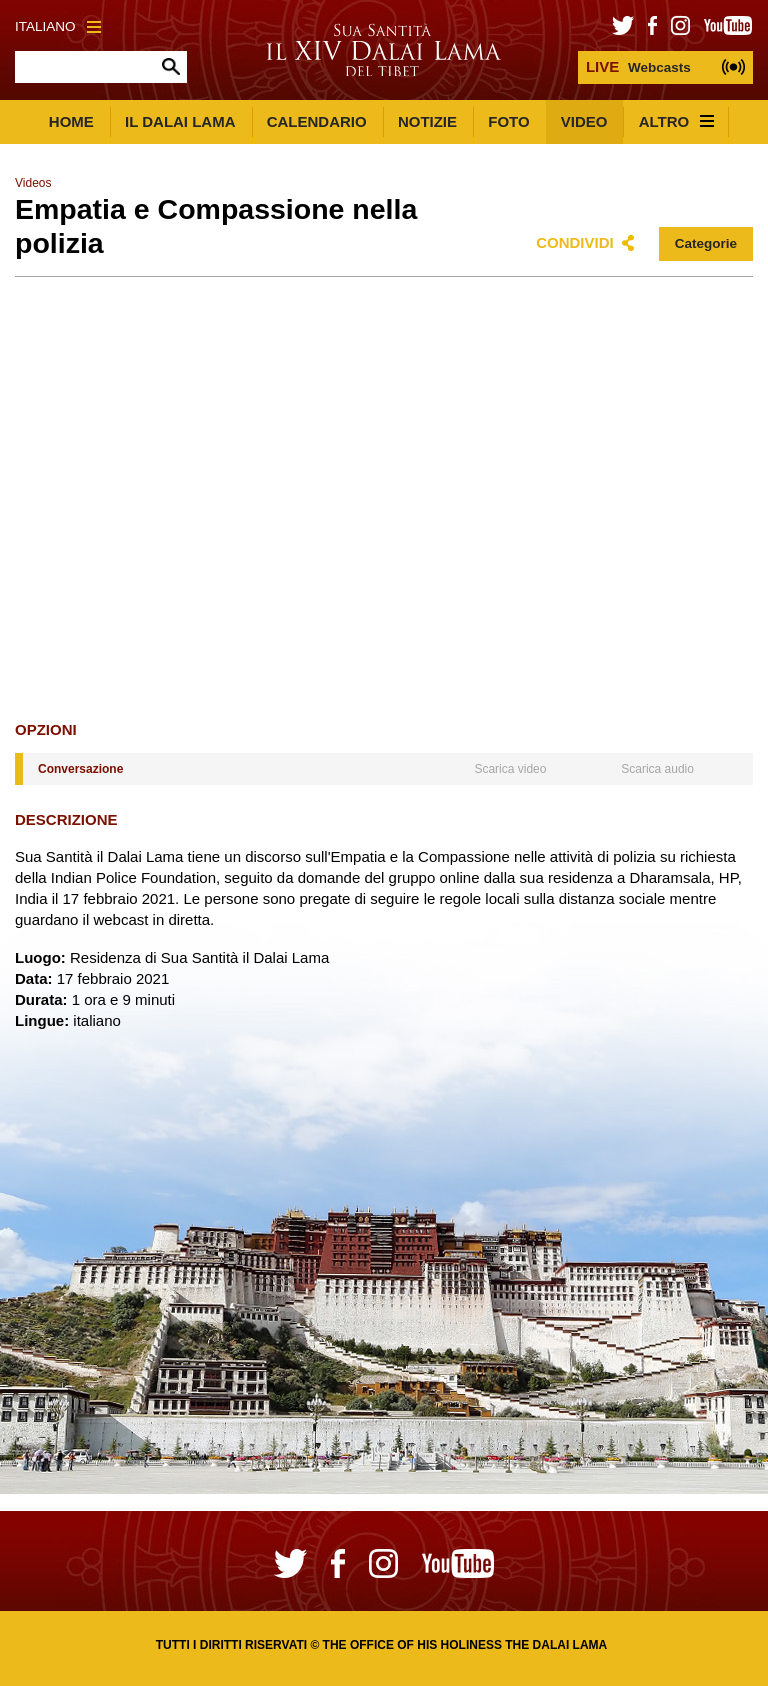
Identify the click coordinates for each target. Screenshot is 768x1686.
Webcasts (638, 66)
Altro (677, 121)
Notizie (427, 121)
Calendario (317, 121)
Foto (508, 121)
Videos (33, 183)
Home (71, 121)
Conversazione (80, 769)
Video (584, 121)
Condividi (575, 242)
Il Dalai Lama (180, 121)
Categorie (706, 243)
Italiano (58, 26)
